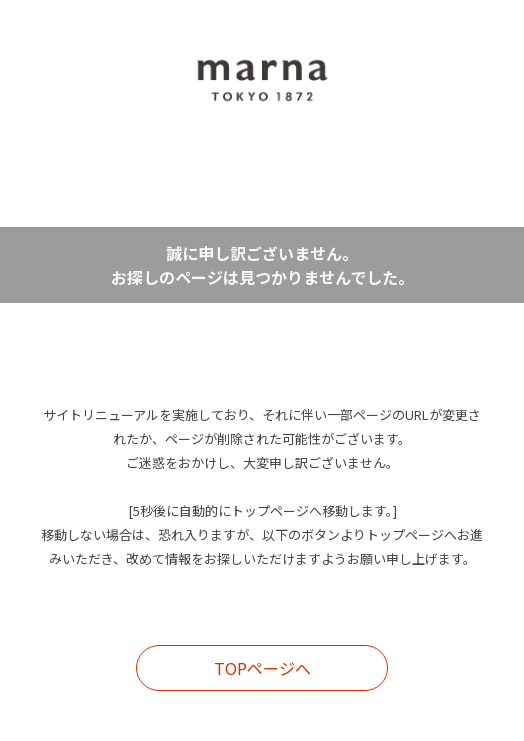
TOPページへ (262, 668)
